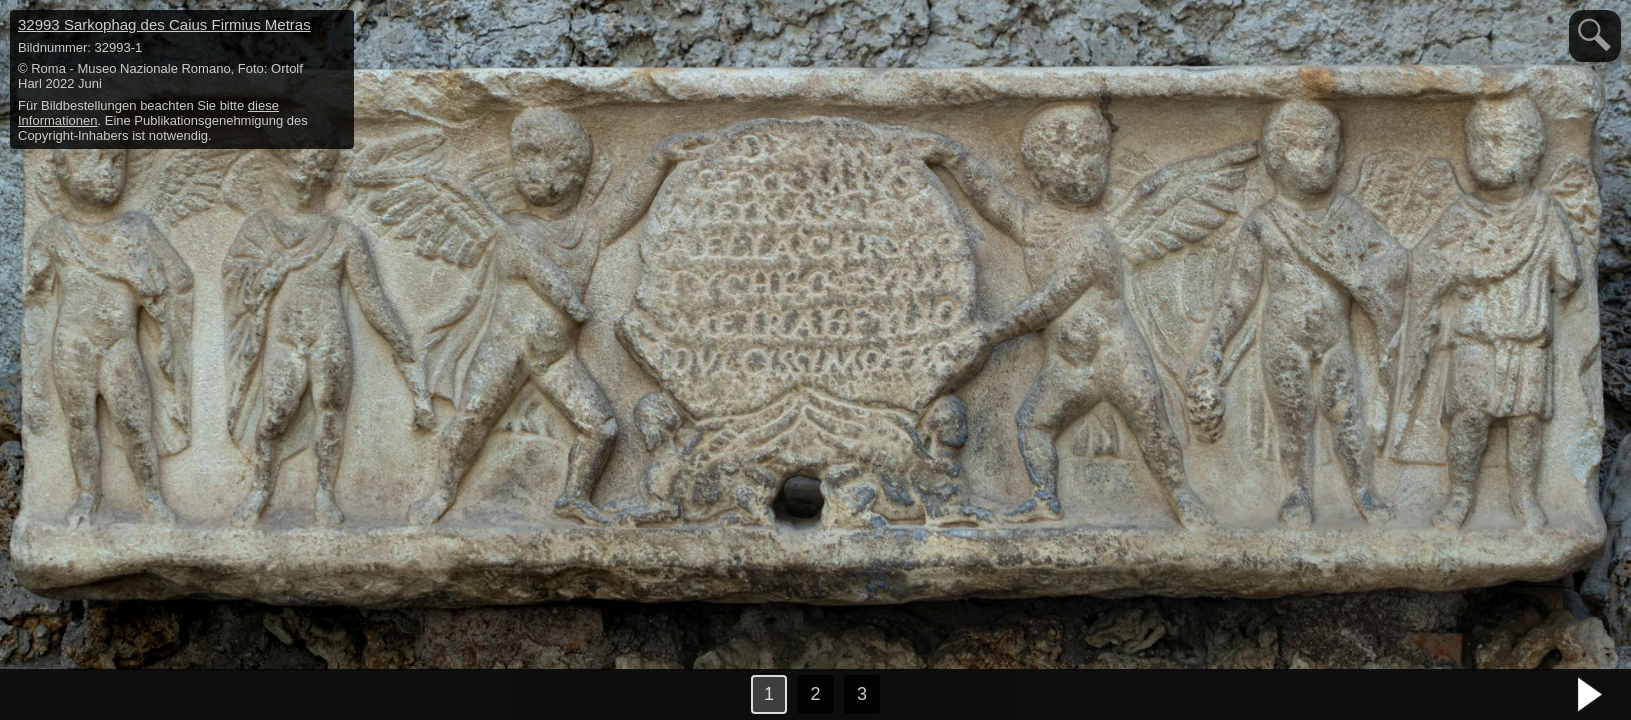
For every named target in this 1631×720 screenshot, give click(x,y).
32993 (164, 24)
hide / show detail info (336, 28)
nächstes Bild (1591, 695)
